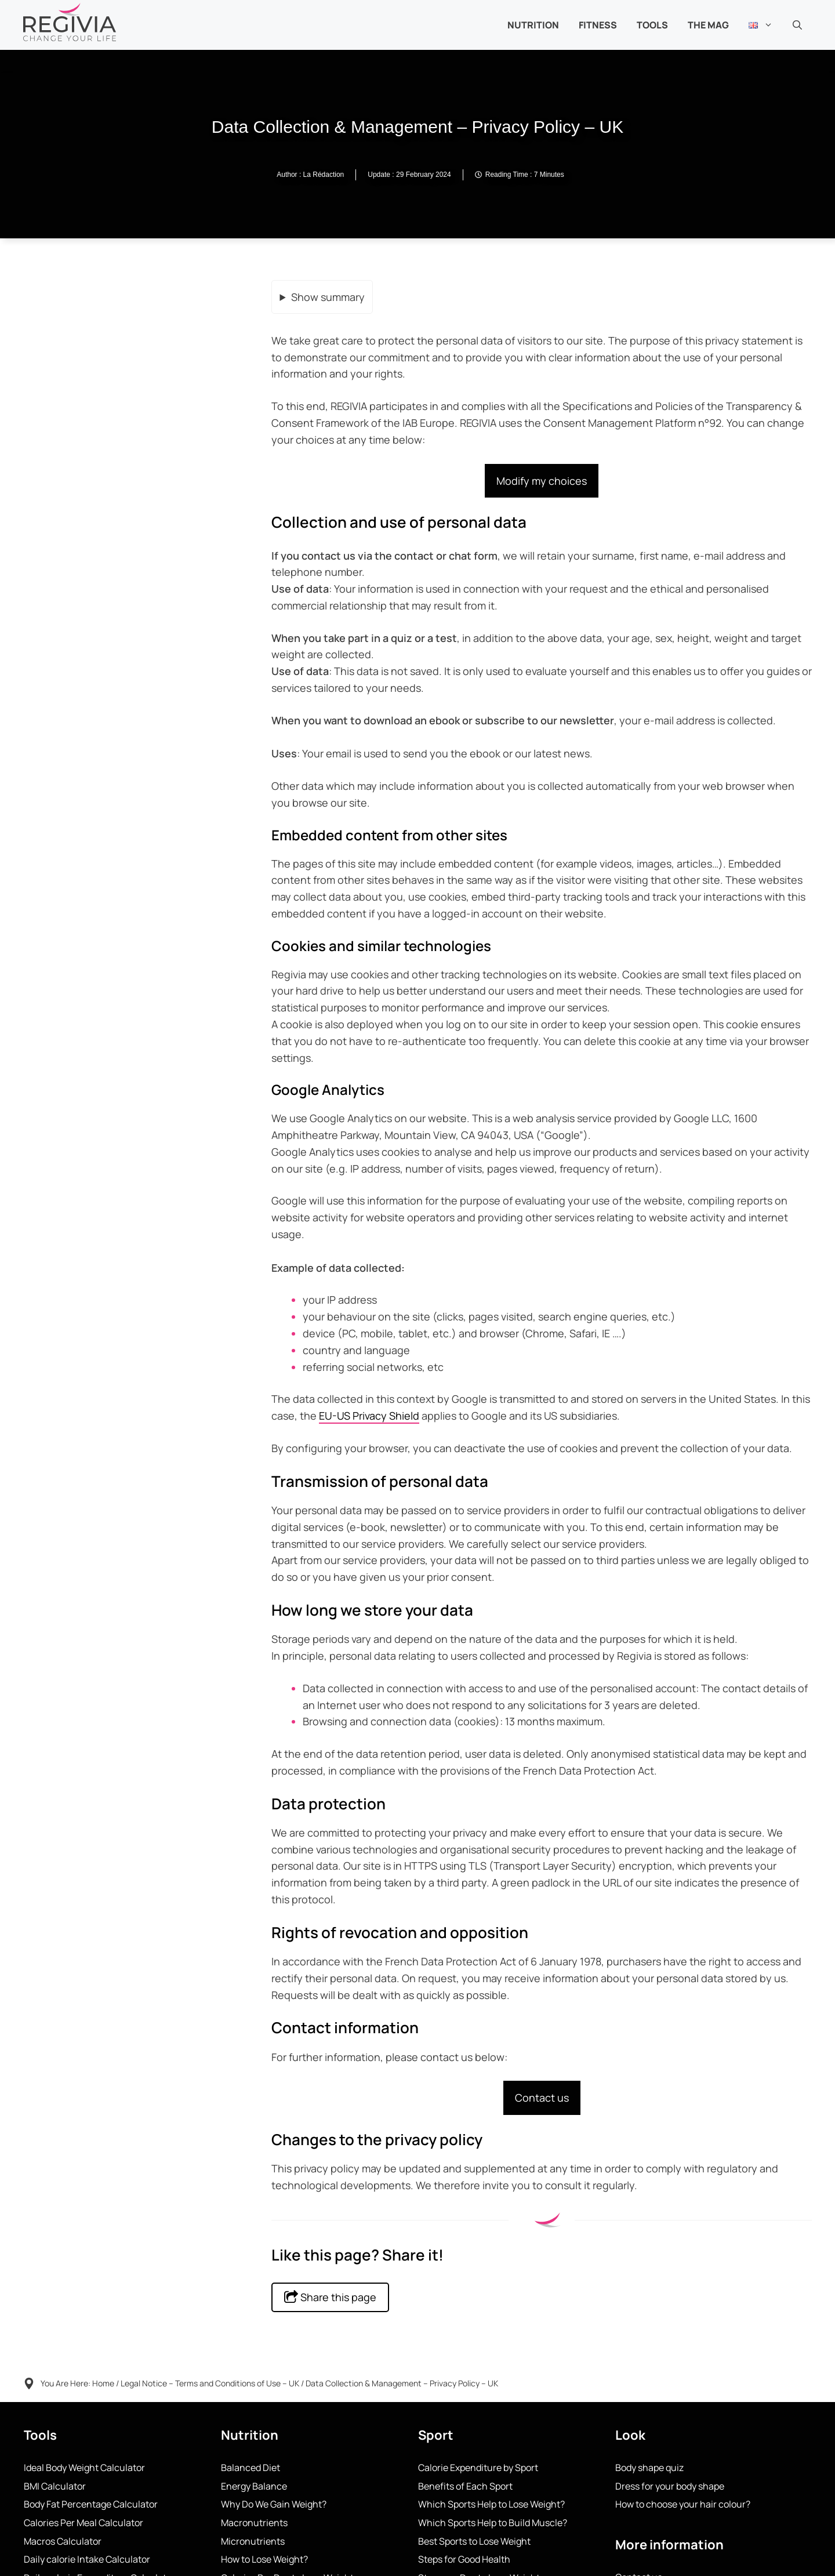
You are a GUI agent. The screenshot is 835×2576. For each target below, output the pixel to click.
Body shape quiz (649, 2467)
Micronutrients (253, 2540)
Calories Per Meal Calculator (83, 2522)
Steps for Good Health (464, 2559)
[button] (797, 25)
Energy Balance (254, 2485)
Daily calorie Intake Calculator (87, 2559)
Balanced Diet (250, 2467)
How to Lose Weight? (264, 2559)
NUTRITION (533, 25)
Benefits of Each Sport (465, 2485)
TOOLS (652, 25)
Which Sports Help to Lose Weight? (491, 2504)
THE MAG (708, 25)
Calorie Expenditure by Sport (478, 2467)
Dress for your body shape (669, 2485)
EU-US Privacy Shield (369, 1416)
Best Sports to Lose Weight (474, 2540)
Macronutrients (254, 2522)
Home (103, 2383)
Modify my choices (541, 481)
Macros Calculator (62, 2540)
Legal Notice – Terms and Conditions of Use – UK (210, 2383)
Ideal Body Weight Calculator (84, 2467)
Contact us (542, 2098)
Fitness (598, 25)
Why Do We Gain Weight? (273, 2504)
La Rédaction (323, 174)
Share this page (330, 2297)
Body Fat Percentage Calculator (91, 2504)
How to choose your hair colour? (682, 2504)
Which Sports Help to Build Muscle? (492, 2522)
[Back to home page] (69, 21)
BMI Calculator (55, 2485)
